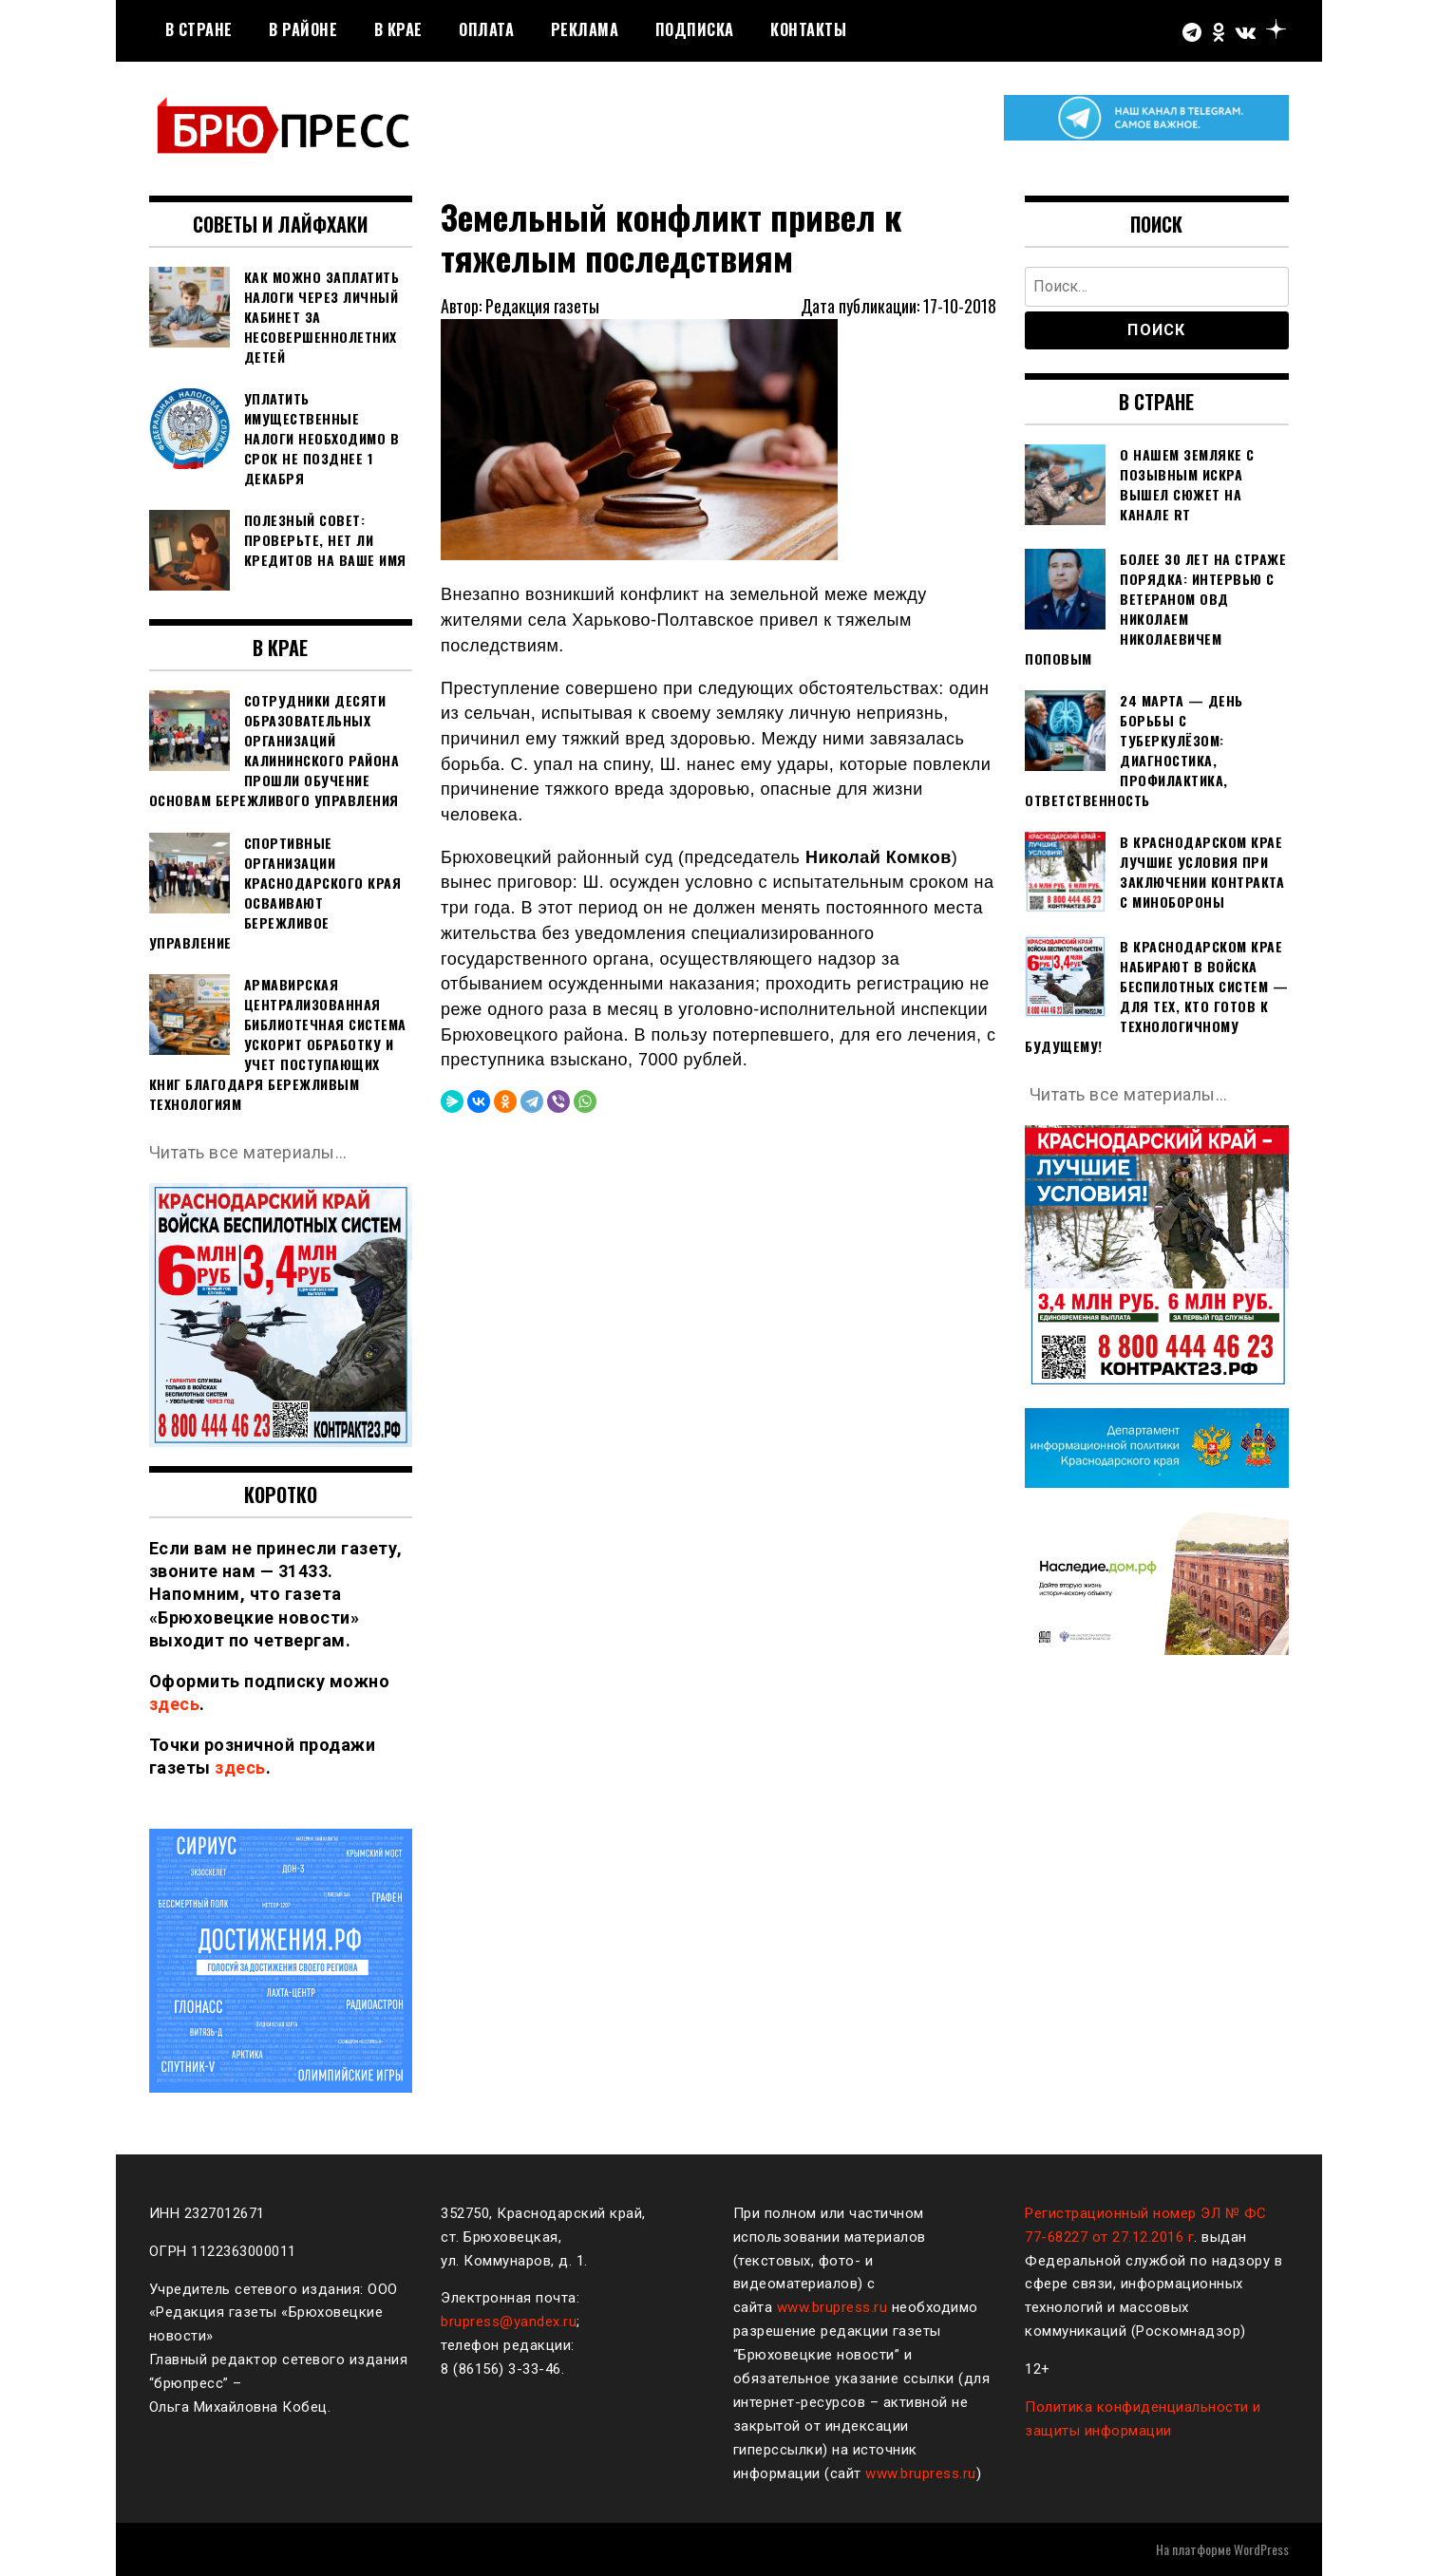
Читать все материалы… (248, 1152)
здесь (174, 1704)
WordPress (1261, 2549)
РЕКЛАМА (585, 29)
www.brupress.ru (832, 2307)
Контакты (808, 29)
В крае (398, 29)
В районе (303, 29)
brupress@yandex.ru (509, 2321)
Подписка (694, 29)
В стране (199, 29)
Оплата (486, 29)
